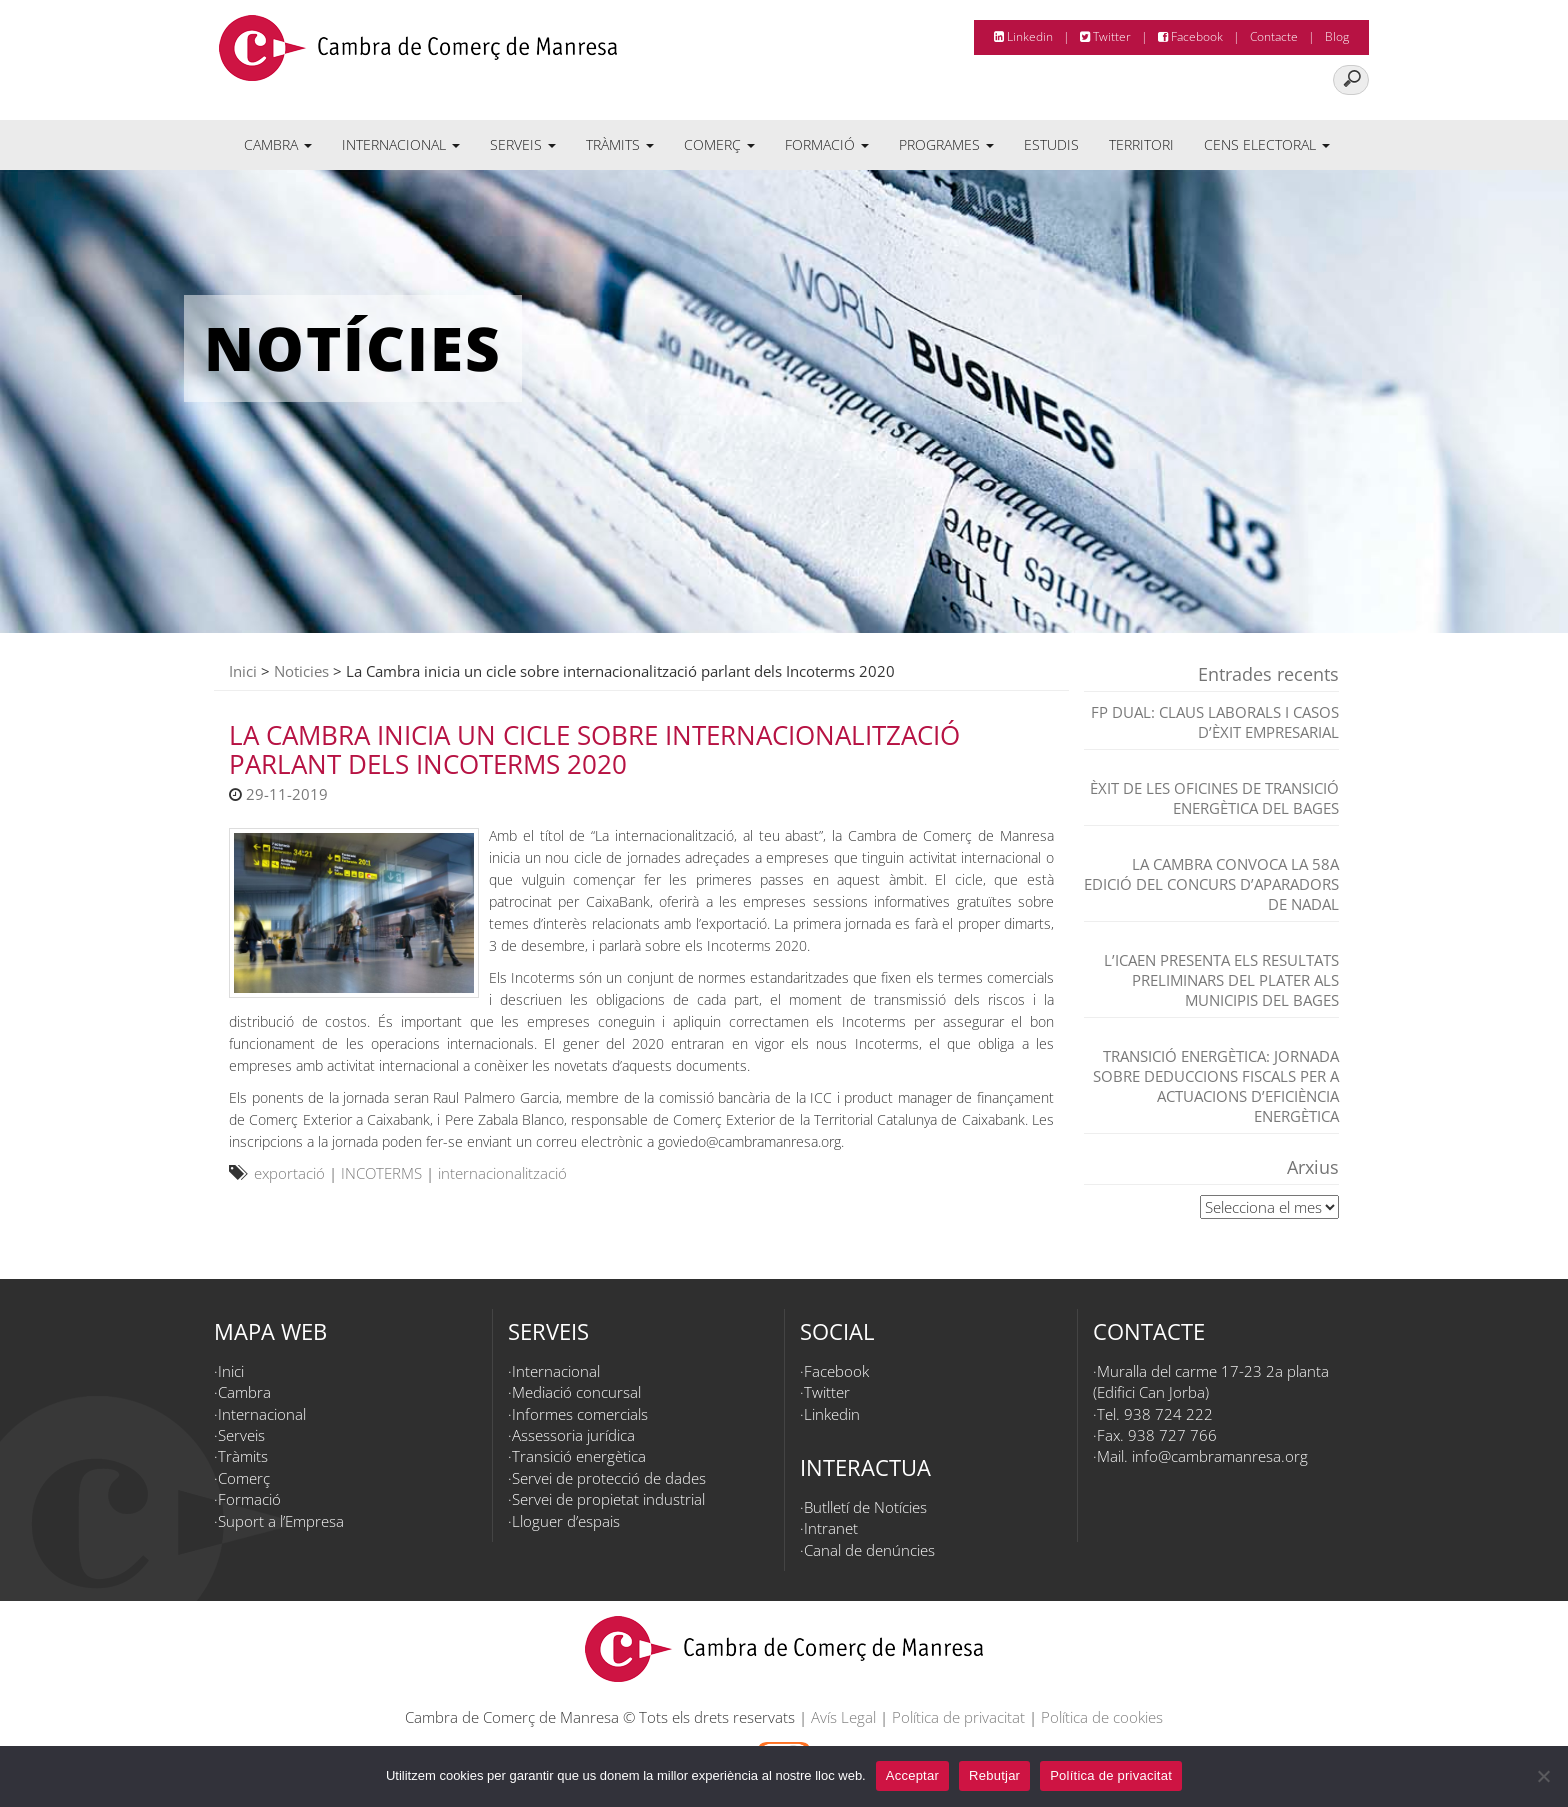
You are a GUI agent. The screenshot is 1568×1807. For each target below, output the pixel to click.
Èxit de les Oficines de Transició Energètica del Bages (1214, 798)
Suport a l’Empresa (281, 1521)
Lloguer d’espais (566, 1521)
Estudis (1051, 144)
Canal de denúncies (869, 1550)
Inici (243, 671)
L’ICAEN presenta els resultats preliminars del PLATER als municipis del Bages (1221, 980)
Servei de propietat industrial (608, 1499)
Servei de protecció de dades (609, 1478)
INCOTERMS (381, 1173)
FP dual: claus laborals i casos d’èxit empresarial (1215, 722)
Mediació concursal (576, 1392)
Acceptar (912, 1775)
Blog (1337, 36)
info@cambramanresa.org (1220, 1456)
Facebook (1190, 36)
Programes (946, 144)
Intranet (831, 1528)
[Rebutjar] (1543, 1776)
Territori (1141, 144)
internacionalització (502, 1173)
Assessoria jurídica (573, 1435)
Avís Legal (843, 1717)
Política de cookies (1102, 1717)
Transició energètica (579, 1456)
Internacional (401, 144)
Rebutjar (994, 1775)
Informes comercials (580, 1414)
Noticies (301, 671)
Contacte (1274, 36)
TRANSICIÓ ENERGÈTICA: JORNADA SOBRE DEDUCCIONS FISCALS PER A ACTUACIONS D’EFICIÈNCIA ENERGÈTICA (1216, 1086)
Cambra (278, 144)
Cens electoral (1267, 144)
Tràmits (620, 144)
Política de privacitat (958, 1717)
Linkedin (1023, 36)
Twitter (1105, 36)
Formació (827, 144)
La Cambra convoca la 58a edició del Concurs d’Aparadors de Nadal (1211, 884)
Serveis (523, 144)
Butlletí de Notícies (865, 1507)
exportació (289, 1173)
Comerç (719, 144)
